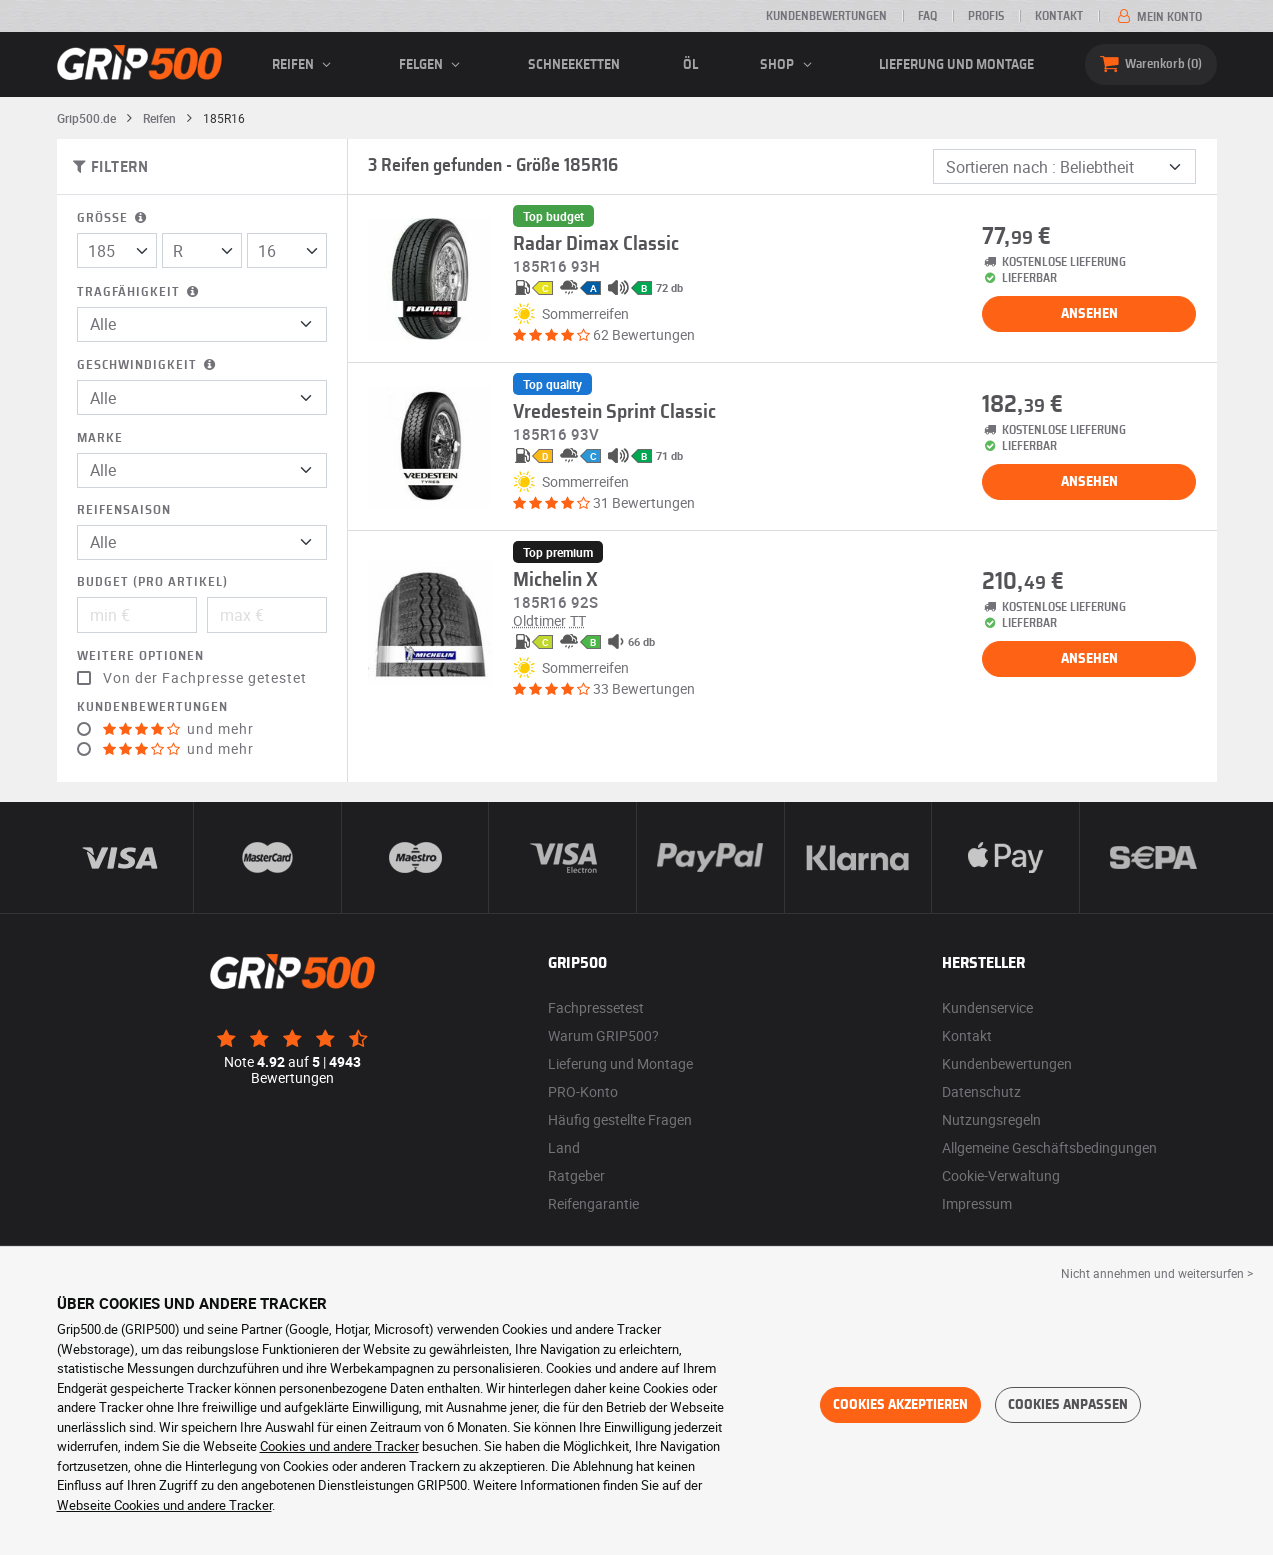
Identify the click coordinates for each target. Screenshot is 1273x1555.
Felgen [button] (432, 65)
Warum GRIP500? (603, 1035)
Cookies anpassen (1068, 1405)
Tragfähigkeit (139, 292)
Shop (788, 65)
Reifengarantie (593, 1203)
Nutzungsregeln (991, 1119)
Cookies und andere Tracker (339, 1446)
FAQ (927, 16)
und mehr (178, 729)
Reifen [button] (304, 65)
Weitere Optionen (140, 656)
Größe (113, 218)
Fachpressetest (596, 1007)
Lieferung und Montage (956, 65)
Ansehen (1089, 314)
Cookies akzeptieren (900, 1405)
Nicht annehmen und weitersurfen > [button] (1157, 1273)
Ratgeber (576, 1175)
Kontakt (1059, 16)
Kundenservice (987, 1007)
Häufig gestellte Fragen (620, 1119)
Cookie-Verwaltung (1001, 1175)
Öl (690, 65)
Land (564, 1147)
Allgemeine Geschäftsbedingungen (1049, 1147)
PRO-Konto (583, 1091)
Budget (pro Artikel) (152, 582)
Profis (986, 16)
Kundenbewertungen (826, 16)
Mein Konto (1158, 17)
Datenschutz (981, 1091)
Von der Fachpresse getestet (205, 678)
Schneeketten (574, 65)
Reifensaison (124, 510)
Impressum (977, 1203)
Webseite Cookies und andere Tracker (164, 1505)
